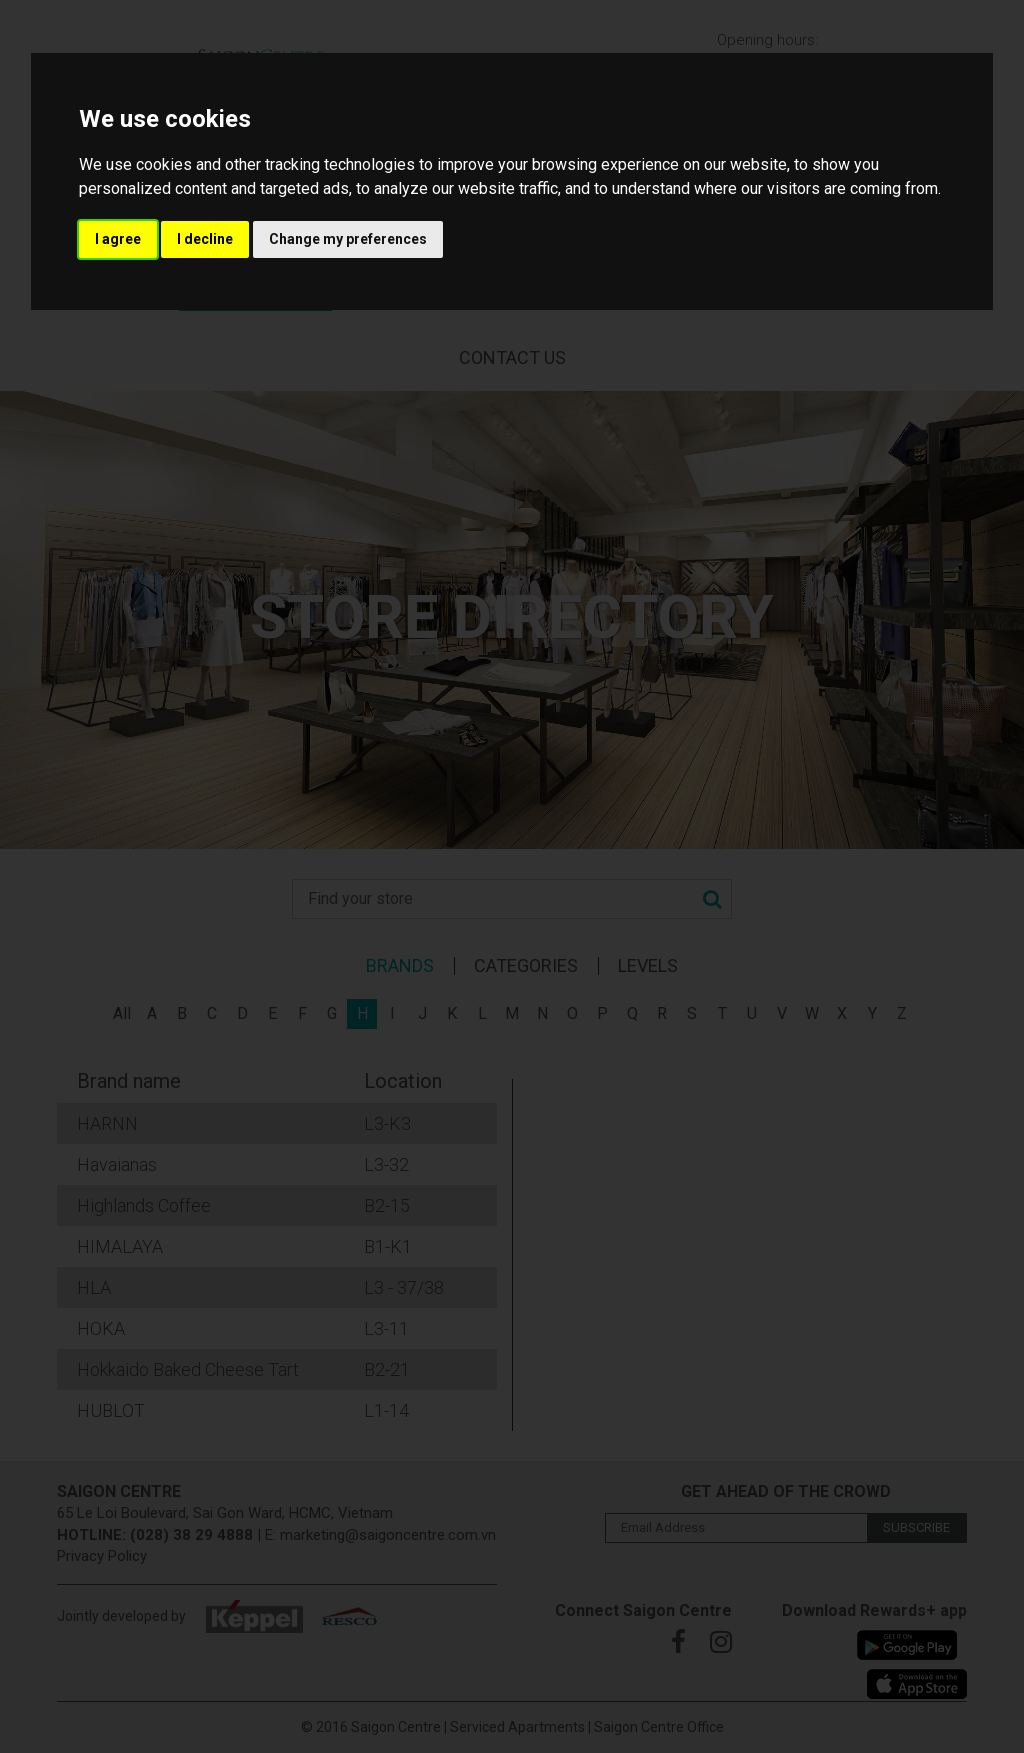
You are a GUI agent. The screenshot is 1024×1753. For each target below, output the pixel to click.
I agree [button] (118, 239)
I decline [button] (205, 239)
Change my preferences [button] (348, 239)
